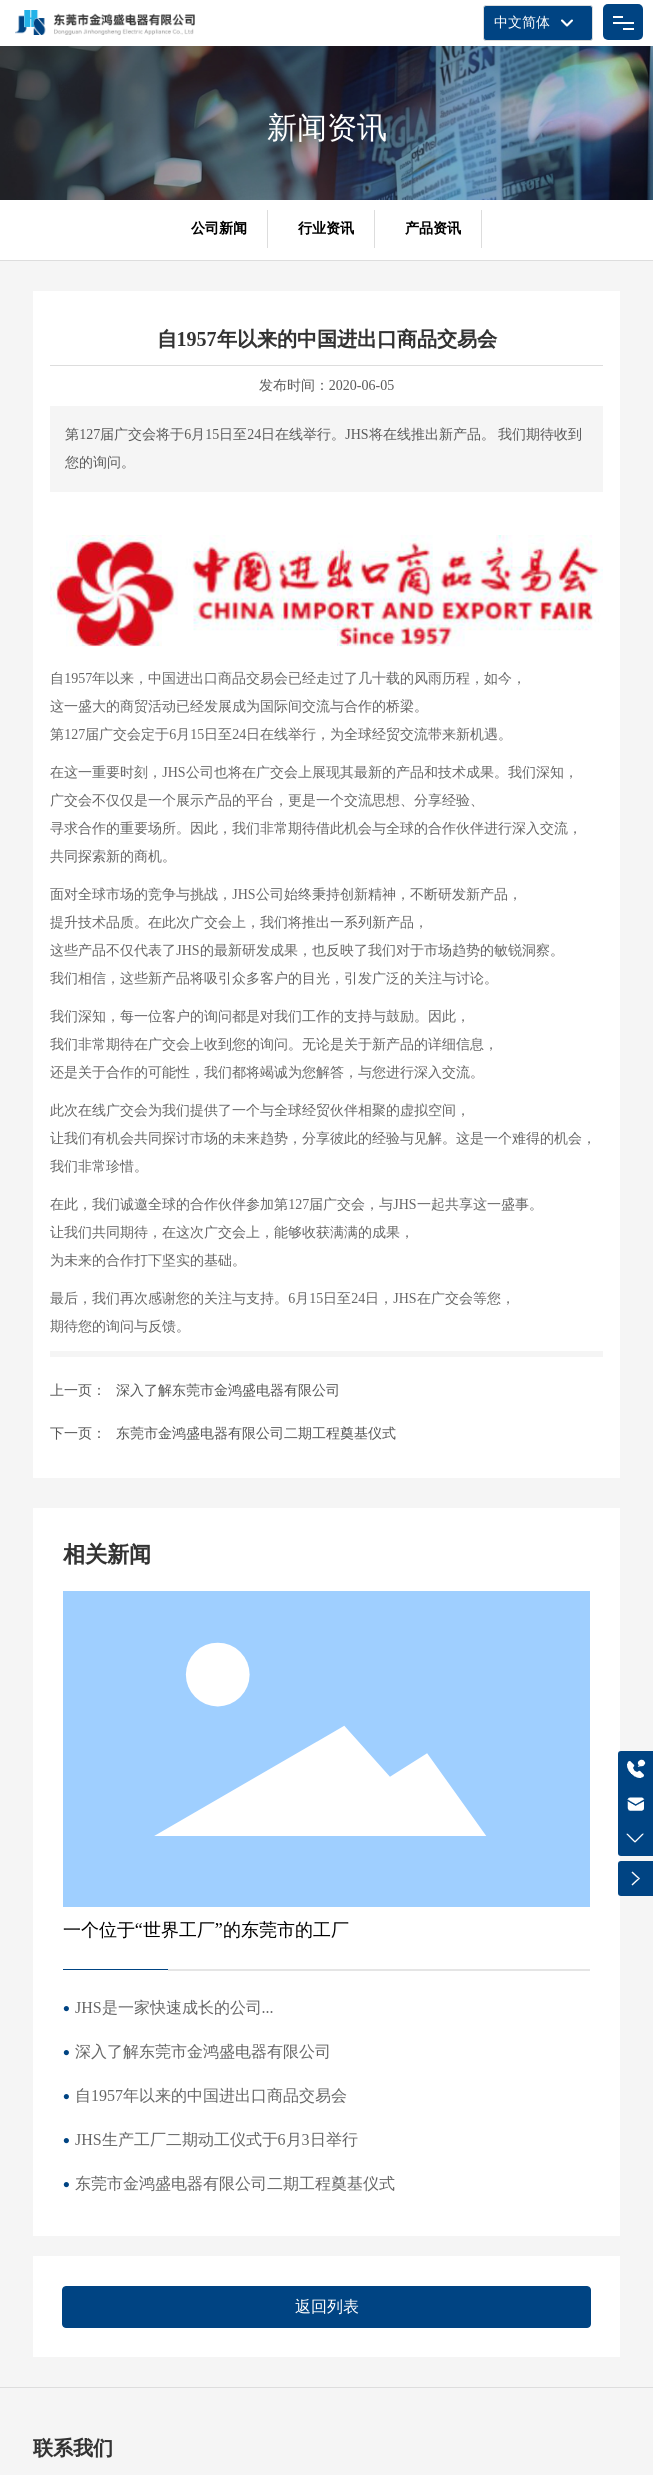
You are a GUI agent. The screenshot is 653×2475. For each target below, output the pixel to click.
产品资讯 (433, 228)
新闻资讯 (327, 127)
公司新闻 (219, 228)
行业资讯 (326, 228)
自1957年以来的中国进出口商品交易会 (211, 2095)
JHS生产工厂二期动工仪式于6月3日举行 (216, 2139)
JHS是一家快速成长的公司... (174, 2007)
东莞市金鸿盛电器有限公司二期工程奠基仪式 (256, 1433)
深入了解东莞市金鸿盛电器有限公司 (228, 1390)
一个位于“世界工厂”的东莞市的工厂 (206, 1930)
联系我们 (73, 2448)
